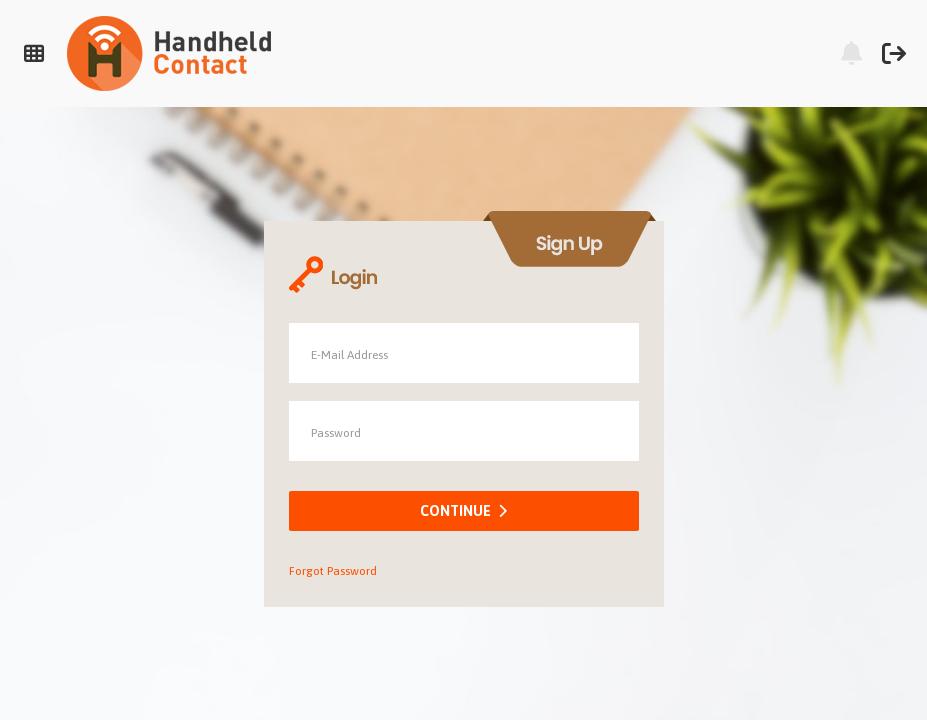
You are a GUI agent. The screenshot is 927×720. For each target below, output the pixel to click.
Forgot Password (333, 571)
